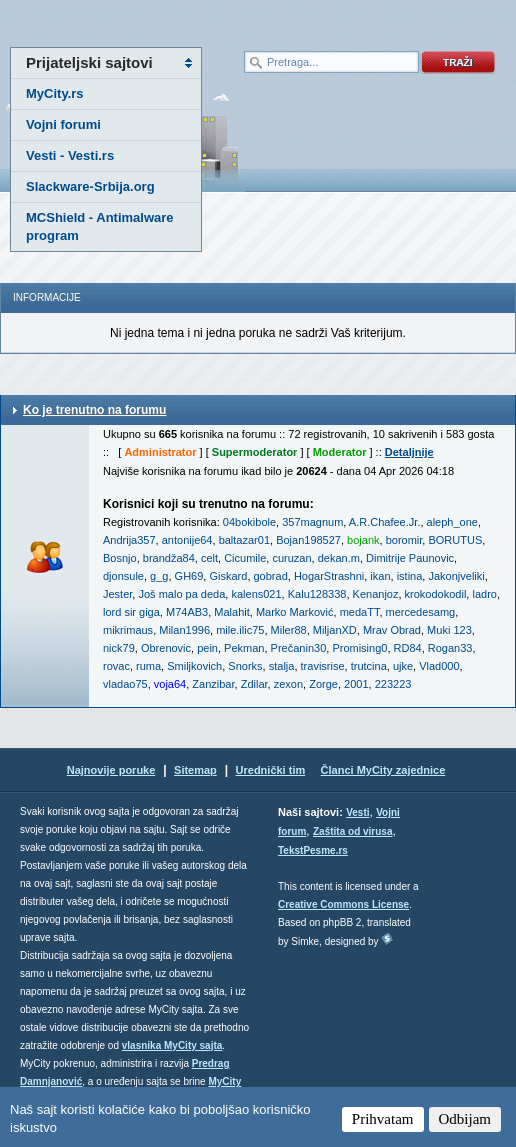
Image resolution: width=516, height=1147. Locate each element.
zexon (288, 684)
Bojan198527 (308, 540)
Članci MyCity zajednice (383, 770)
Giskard (228, 576)
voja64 (170, 684)
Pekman (244, 648)
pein (207, 648)
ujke (403, 666)
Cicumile (245, 558)
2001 (356, 684)
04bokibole (249, 522)
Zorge (323, 684)
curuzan (291, 558)
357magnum (312, 522)
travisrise (323, 666)
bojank (363, 540)
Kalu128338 (317, 594)
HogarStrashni (329, 576)
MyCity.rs (55, 93)
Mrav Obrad (392, 630)
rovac (116, 666)
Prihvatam (383, 1119)
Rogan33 (450, 648)
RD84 (408, 648)
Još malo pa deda (181, 594)
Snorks (245, 666)
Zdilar (254, 684)
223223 (393, 684)
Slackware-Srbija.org (90, 186)
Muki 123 (449, 630)
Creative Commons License (343, 904)
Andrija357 (129, 540)
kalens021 (256, 594)
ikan (380, 576)
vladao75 (125, 684)
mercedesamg (421, 612)
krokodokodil (436, 594)
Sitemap (195, 770)
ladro (484, 594)
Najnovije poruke (111, 770)
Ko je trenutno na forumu (94, 410)
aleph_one (452, 522)
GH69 (189, 576)
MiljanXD (335, 630)
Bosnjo (120, 558)
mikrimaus (128, 630)
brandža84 (169, 558)
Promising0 (359, 648)
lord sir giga (131, 612)
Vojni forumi (63, 124)
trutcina (369, 666)
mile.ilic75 (240, 630)
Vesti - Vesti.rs (70, 155)
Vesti (357, 812)
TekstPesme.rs (313, 850)
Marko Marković (295, 612)
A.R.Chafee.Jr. (385, 522)
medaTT (360, 612)
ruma (148, 666)
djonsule (123, 576)
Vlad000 (439, 666)
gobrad (271, 576)
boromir (404, 540)
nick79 (119, 648)
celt (209, 558)
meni (129, 20)
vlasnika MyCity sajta (172, 1045)
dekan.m (339, 558)
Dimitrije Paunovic (410, 558)
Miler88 (289, 630)
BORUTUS (455, 540)
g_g (159, 576)
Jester (117, 594)
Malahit (231, 612)
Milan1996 (184, 630)
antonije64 (187, 540)
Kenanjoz (376, 594)
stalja (282, 666)
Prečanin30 (299, 648)
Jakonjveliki (456, 576)
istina (410, 576)
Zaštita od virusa (352, 831)
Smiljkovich (194, 666)
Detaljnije (409, 452)
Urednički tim (271, 770)
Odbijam (465, 1119)
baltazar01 (244, 540)
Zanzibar (213, 684)
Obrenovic (166, 648)
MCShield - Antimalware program (100, 226)
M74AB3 (187, 612)
